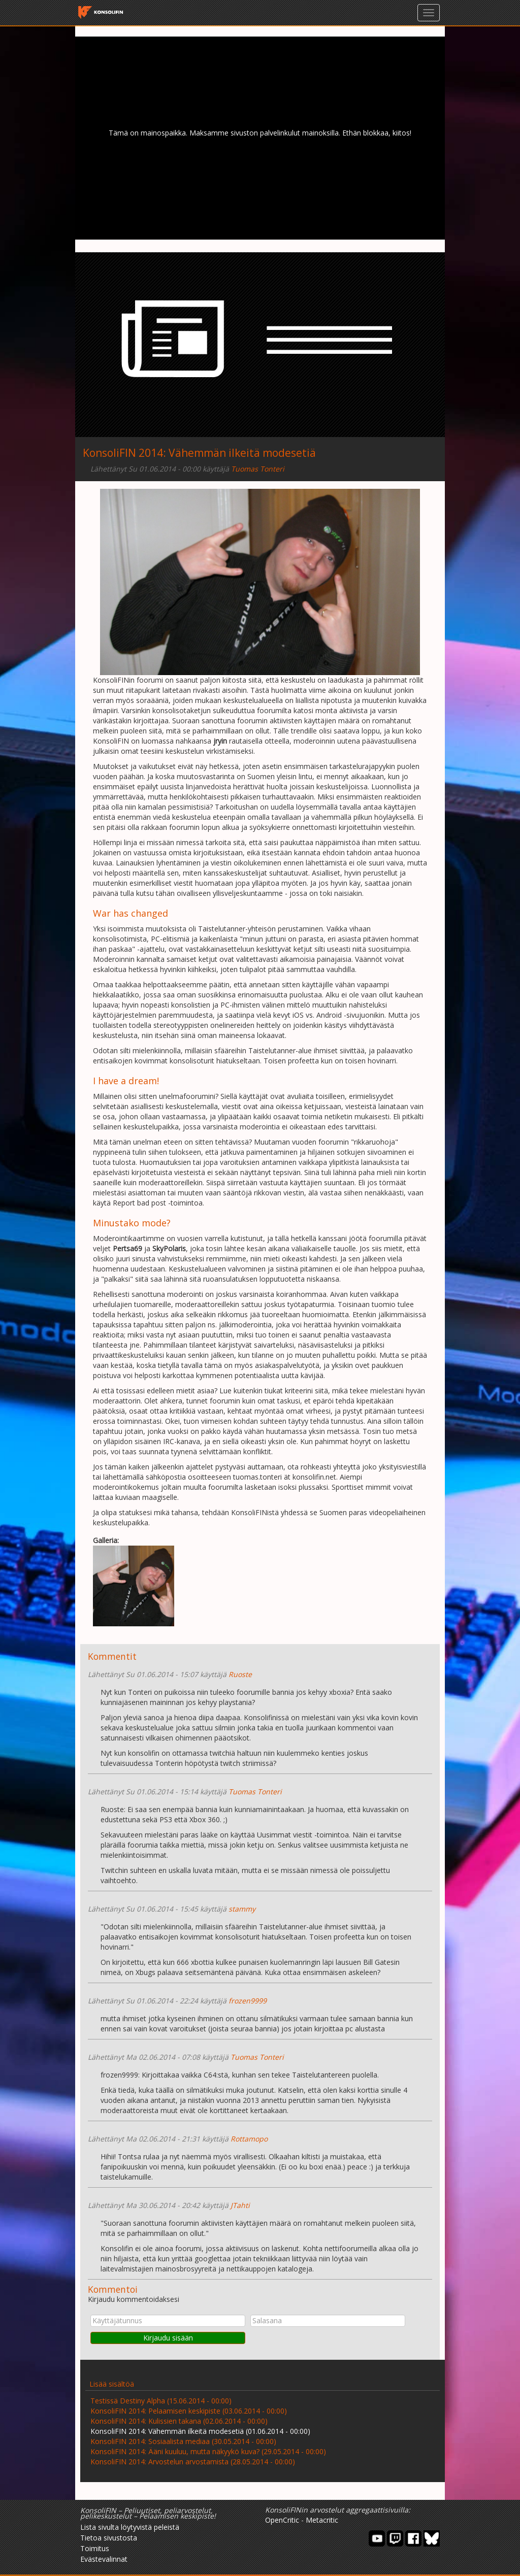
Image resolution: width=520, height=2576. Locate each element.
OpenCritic (282, 2520)
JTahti (240, 2205)
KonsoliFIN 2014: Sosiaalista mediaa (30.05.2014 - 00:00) (183, 2441)
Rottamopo (249, 2139)
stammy (242, 1909)
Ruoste (240, 1674)
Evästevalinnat (103, 2559)
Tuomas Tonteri (257, 469)
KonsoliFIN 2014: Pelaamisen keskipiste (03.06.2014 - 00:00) (188, 2411)
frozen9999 (248, 2000)
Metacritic (322, 2520)
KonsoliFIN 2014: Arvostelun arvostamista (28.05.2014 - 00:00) (192, 2461)
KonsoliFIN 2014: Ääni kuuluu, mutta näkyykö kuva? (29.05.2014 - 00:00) (208, 2451)
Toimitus (94, 2548)
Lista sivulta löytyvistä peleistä (129, 2527)
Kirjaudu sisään (168, 2338)
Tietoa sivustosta (108, 2537)
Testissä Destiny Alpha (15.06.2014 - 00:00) (161, 2400)
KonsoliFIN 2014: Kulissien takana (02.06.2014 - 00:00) (179, 2421)
